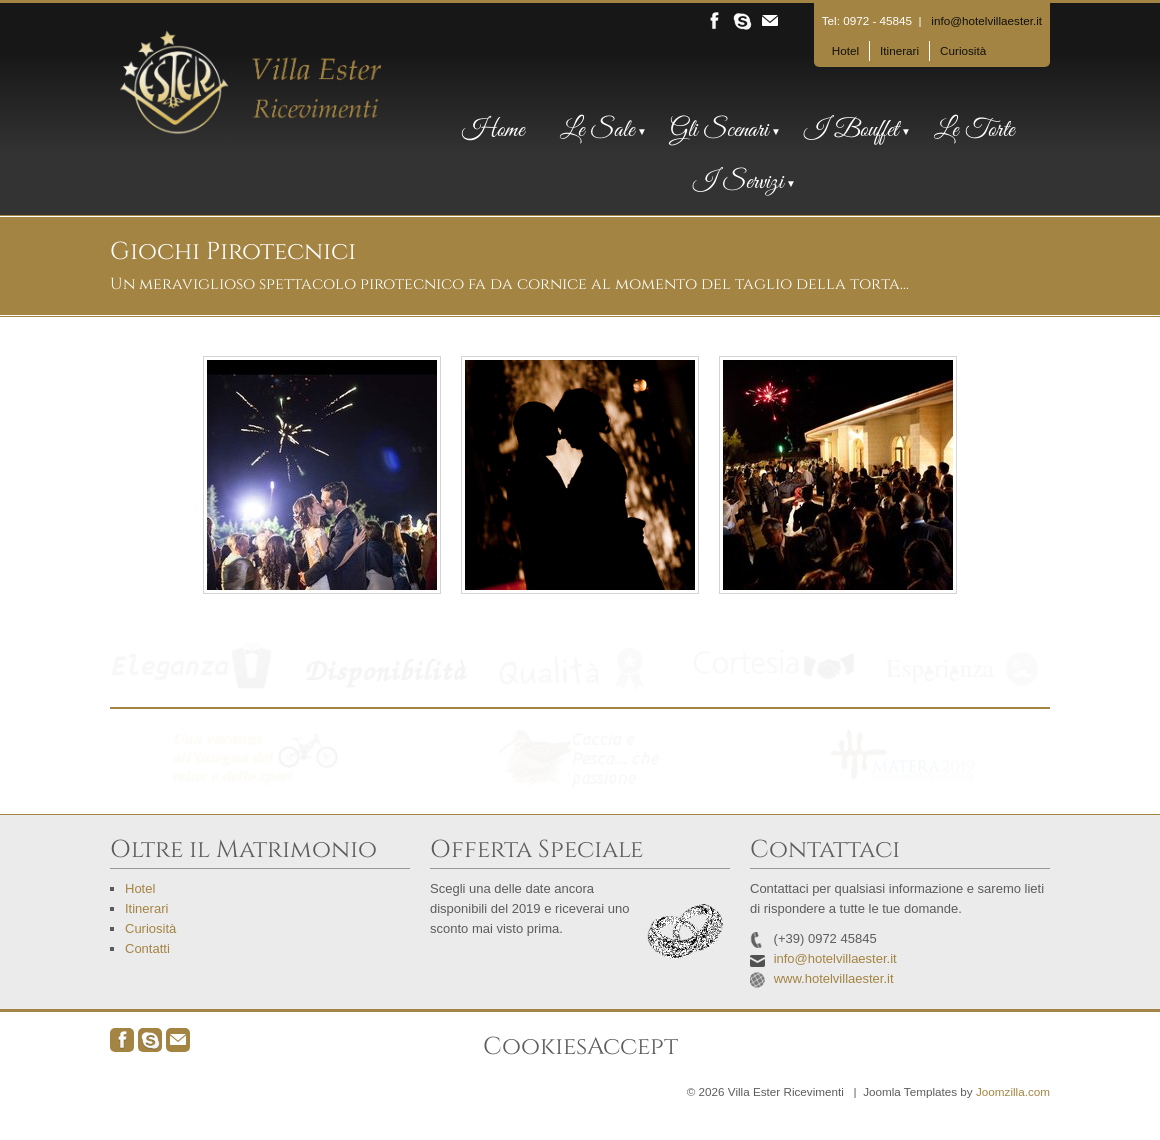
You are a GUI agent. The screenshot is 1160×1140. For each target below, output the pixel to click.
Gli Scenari (719, 131)
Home (493, 131)
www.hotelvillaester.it (834, 978)
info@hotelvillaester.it (986, 20)
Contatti (147, 948)
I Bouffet (851, 131)
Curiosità (963, 50)
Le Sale (597, 131)
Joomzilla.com (1013, 1091)
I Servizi (738, 183)
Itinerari (899, 50)
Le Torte (974, 131)
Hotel (845, 50)
